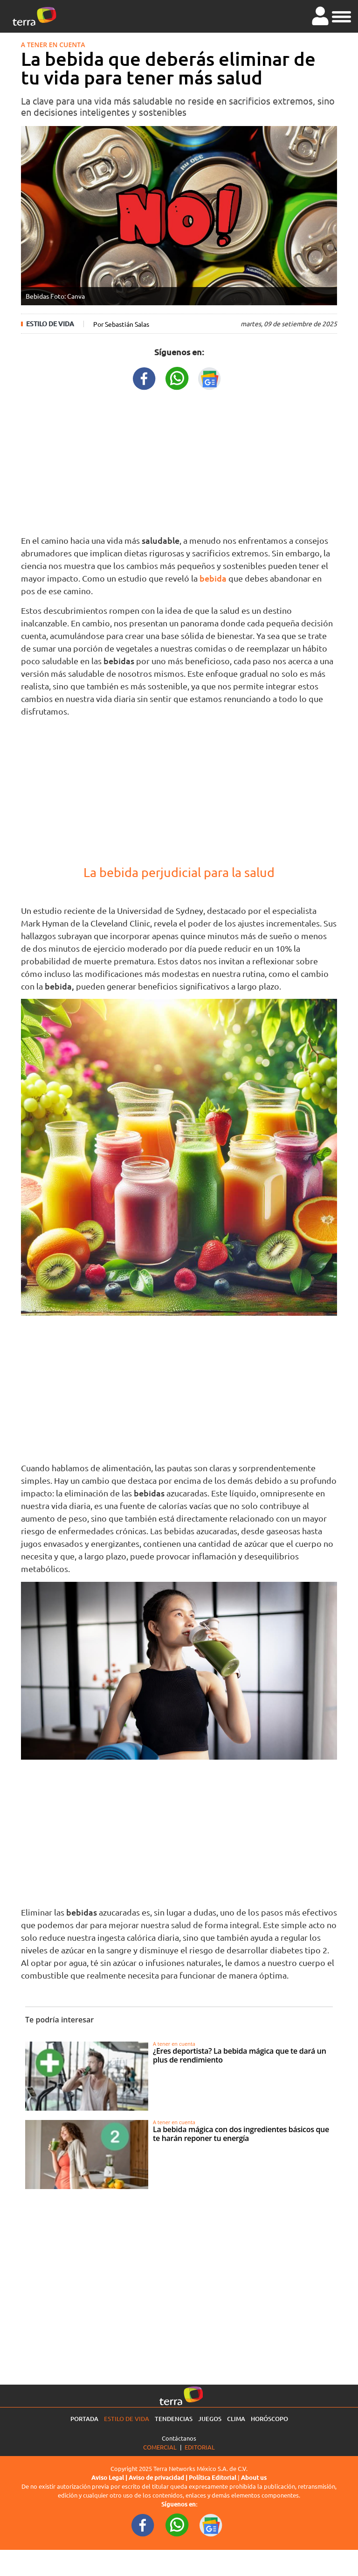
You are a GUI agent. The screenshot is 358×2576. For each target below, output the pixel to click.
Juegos (209, 2419)
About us (254, 2477)
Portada (84, 2419)
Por (121, 324)
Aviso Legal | (110, 2477)
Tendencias (174, 2419)
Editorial (200, 2447)
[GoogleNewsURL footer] (211, 2524)
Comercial (160, 2447)
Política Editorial (212, 2477)
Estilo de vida (50, 323)
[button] (341, 15)
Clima (236, 2419)
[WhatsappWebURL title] (177, 377)
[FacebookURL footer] (143, 2524)
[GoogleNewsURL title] (209, 377)
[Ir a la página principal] (34, 16)
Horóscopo (269, 2419)
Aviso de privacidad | (159, 2477)
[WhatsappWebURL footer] (177, 2524)
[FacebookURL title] (144, 377)
